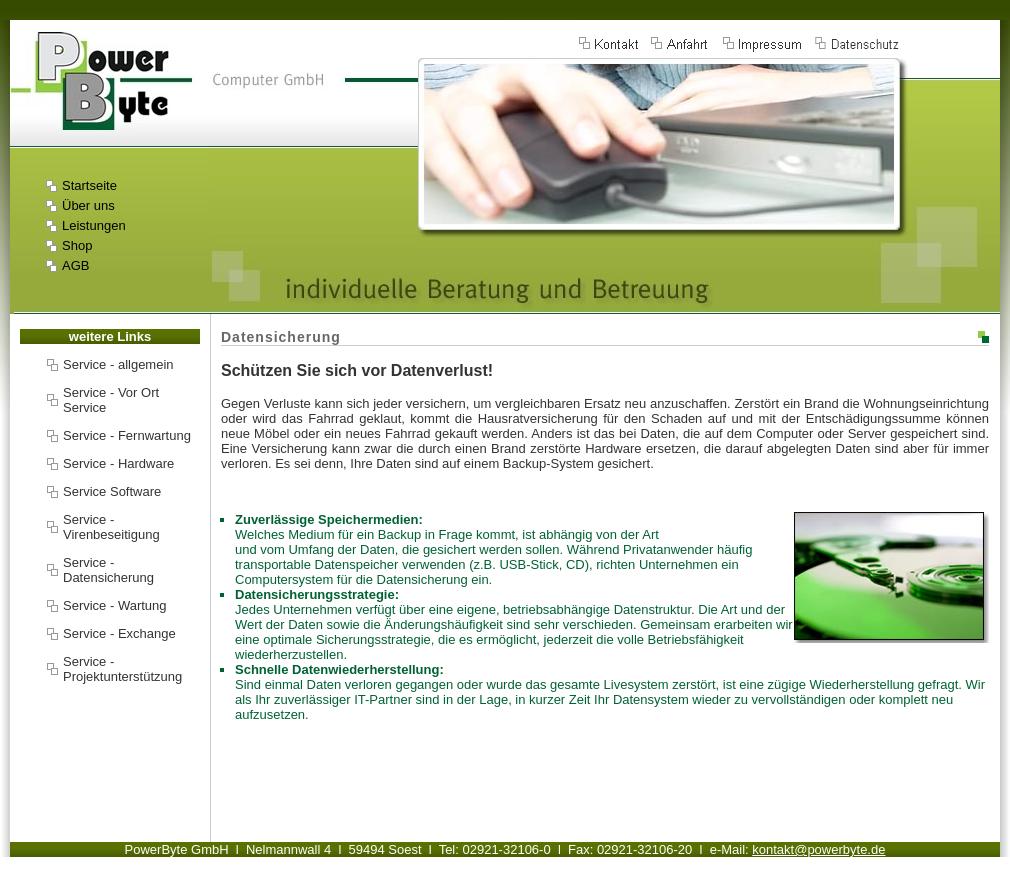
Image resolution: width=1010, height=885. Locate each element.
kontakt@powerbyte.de (818, 849)
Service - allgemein (118, 364)
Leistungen (94, 225)
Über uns (88, 205)
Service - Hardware (118, 463)
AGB (75, 265)
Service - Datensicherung (108, 570)
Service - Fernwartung (127, 435)
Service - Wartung (115, 605)
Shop (77, 245)
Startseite (89, 185)
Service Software (112, 491)
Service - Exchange (119, 633)
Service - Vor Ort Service (111, 400)
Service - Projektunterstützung (122, 669)
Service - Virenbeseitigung (111, 527)
